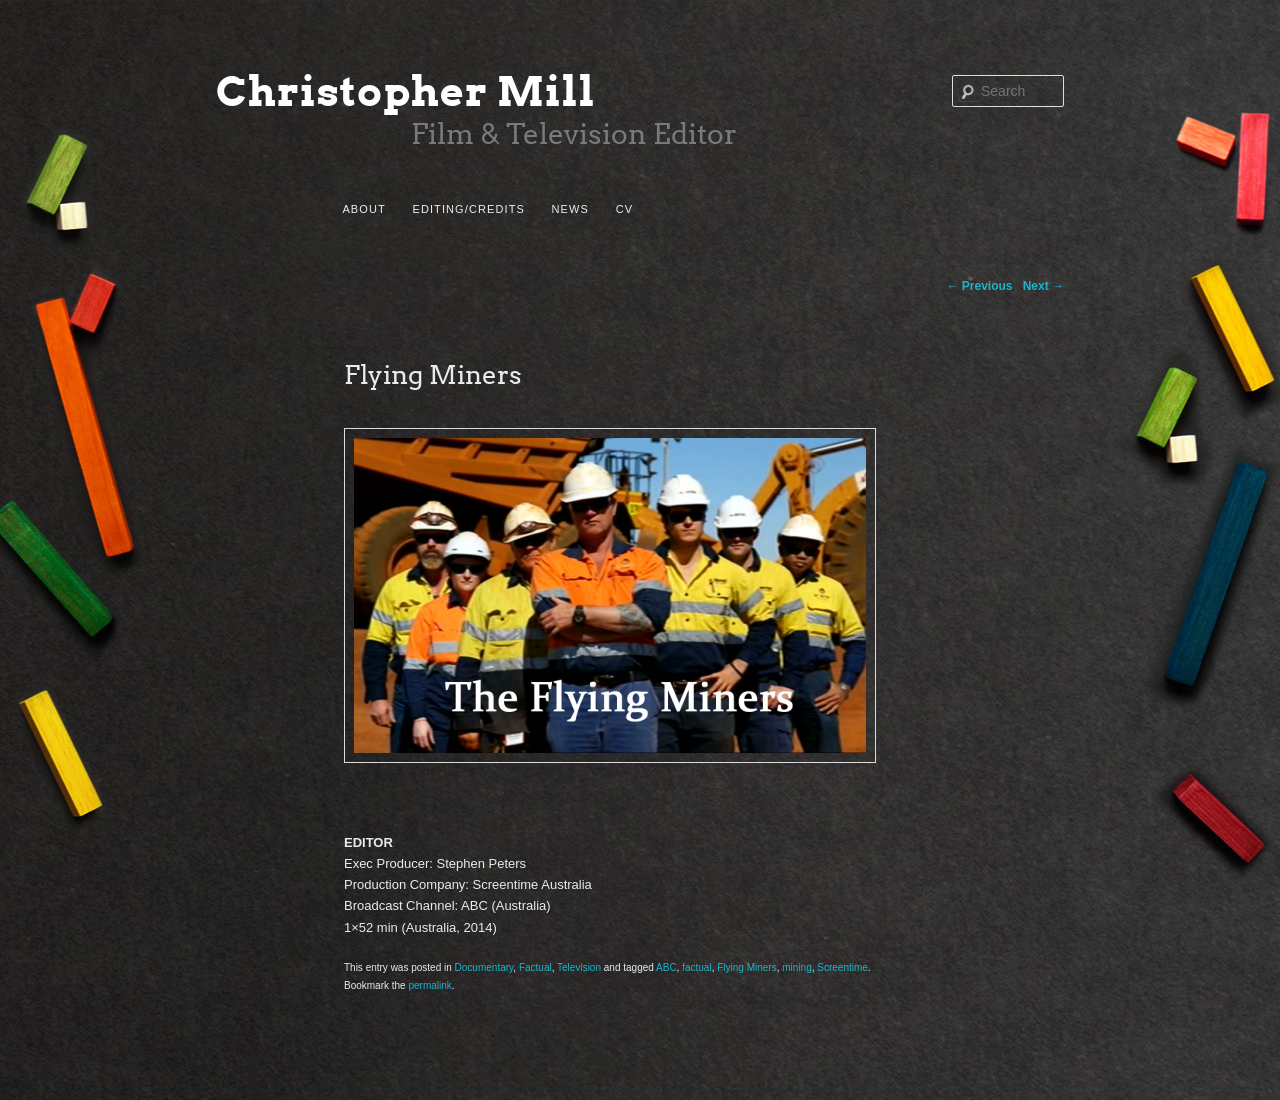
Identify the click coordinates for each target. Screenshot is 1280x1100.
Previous (980, 286)
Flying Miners (746, 967)
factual (696, 967)
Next (1043, 286)
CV (624, 209)
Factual (535, 967)
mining (796, 967)
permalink (429, 985)
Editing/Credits (468, 209)
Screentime (842, 967)
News (570, 209)
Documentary (484, 967)
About (363, 209)
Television (579, 967)
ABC (666, 967)
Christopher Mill (406, 91)
